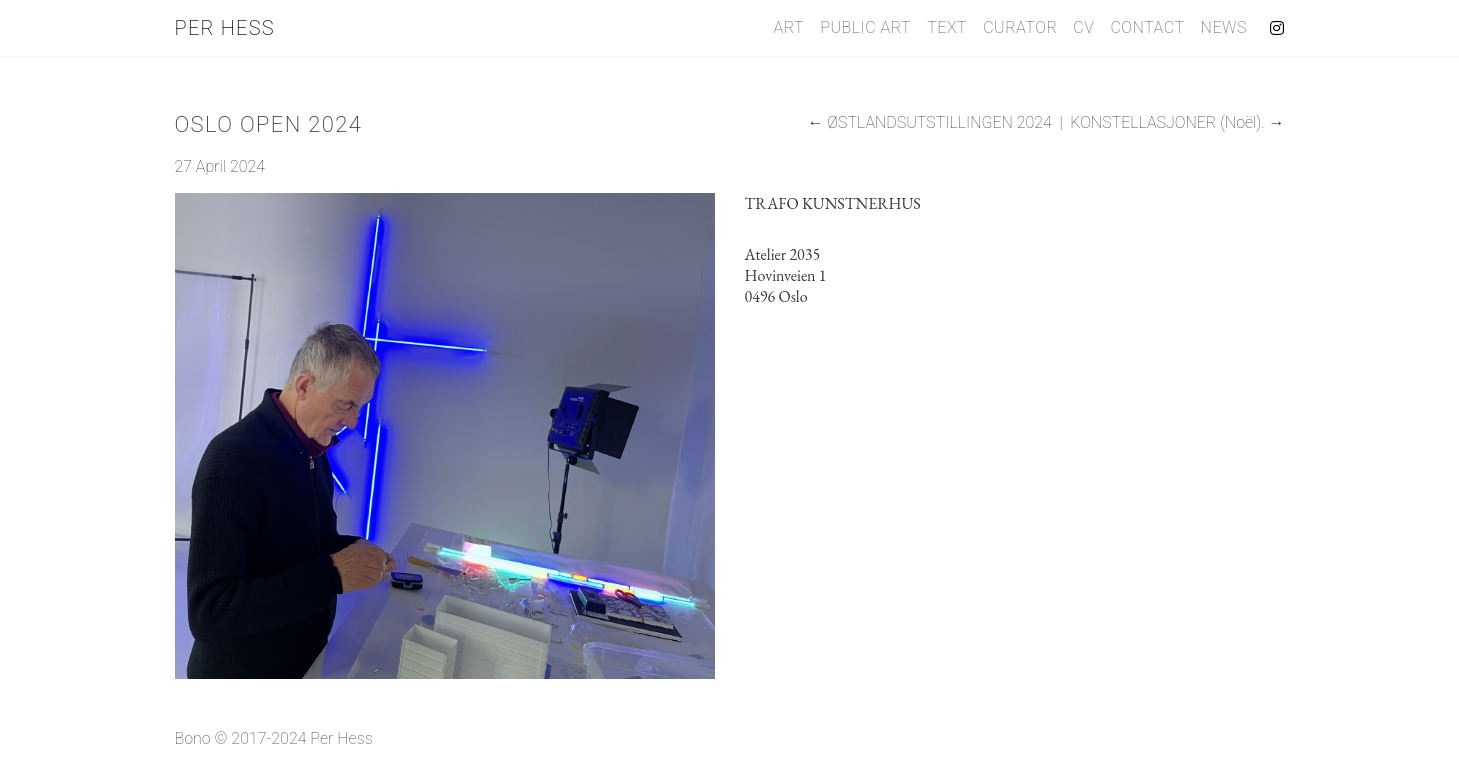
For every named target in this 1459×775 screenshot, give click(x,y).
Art (789, 27)
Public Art (865, 27)
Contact (1147, 27)
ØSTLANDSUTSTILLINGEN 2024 (939, 122)
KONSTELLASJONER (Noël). (1167, 122)
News (1224, 27)
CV (1083, 27)
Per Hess (225, 28)
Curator (1020, 27)
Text (947, 27)
